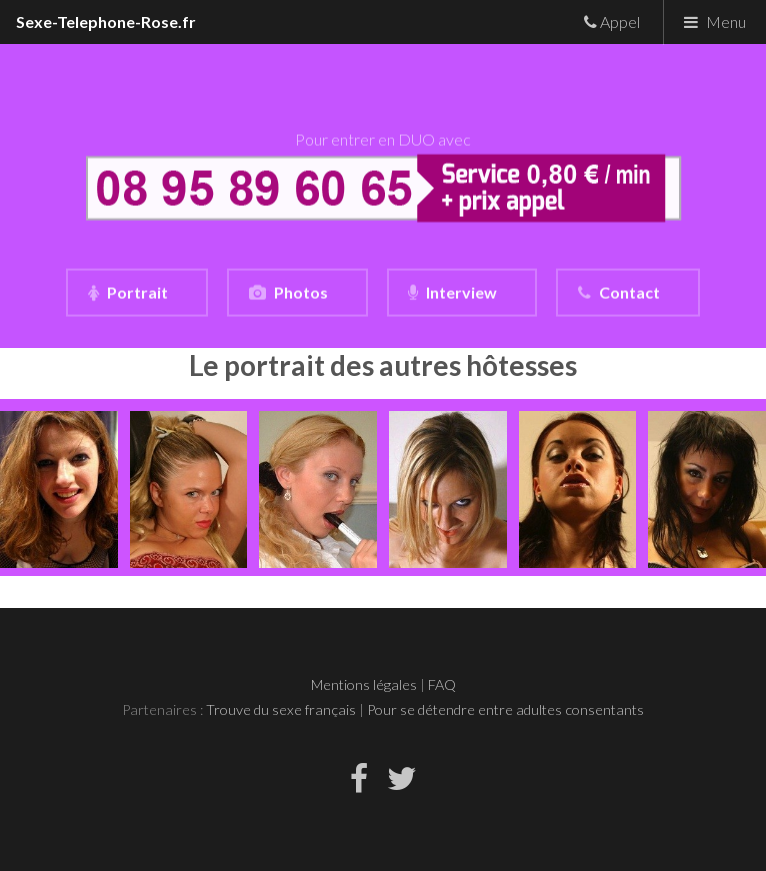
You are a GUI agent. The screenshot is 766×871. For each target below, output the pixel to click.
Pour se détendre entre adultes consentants (505, 709)
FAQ (442, 684)
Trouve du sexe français (281, 709)
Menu (726, 21)
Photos (301, 292)
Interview (461, 292)
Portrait (137, 292)
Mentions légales (364, 684)
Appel (618, 21)
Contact (629, 292)
